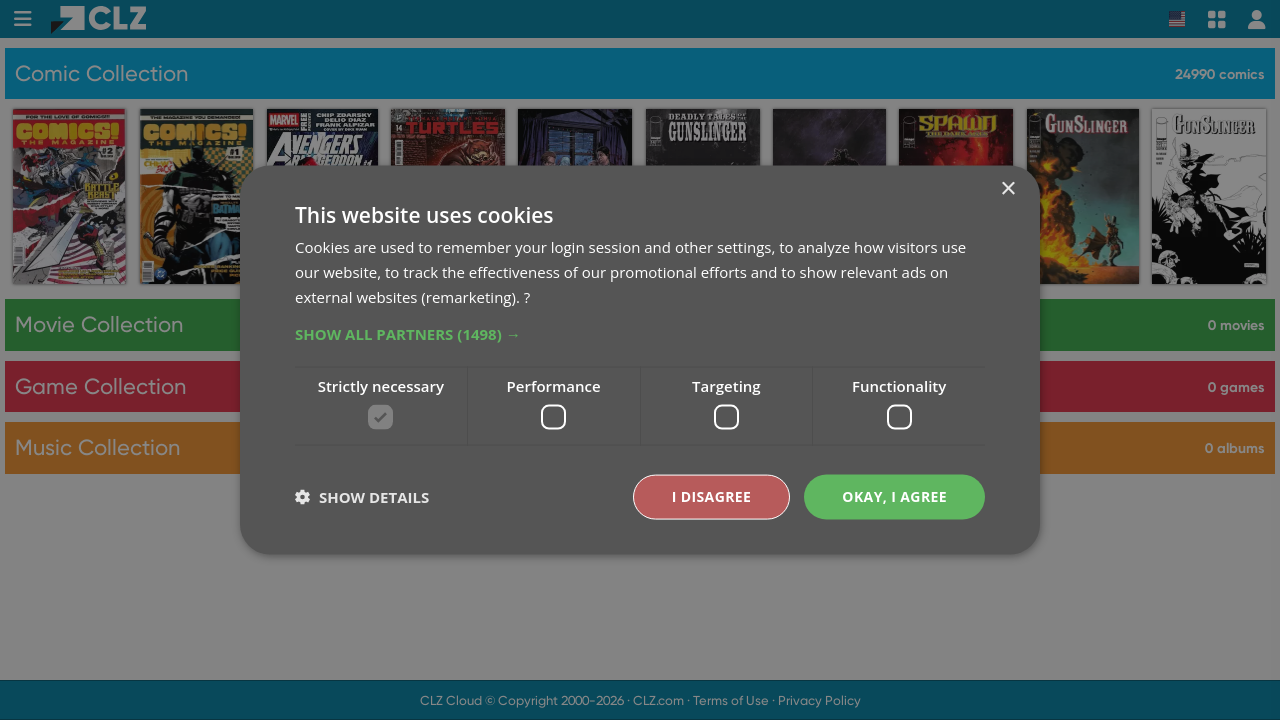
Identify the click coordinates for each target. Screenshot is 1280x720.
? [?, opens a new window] (527, 296)
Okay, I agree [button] (894, 496)
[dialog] (640, 360)
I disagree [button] (712, 496)
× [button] (1007, 189)
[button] (640, 333)
